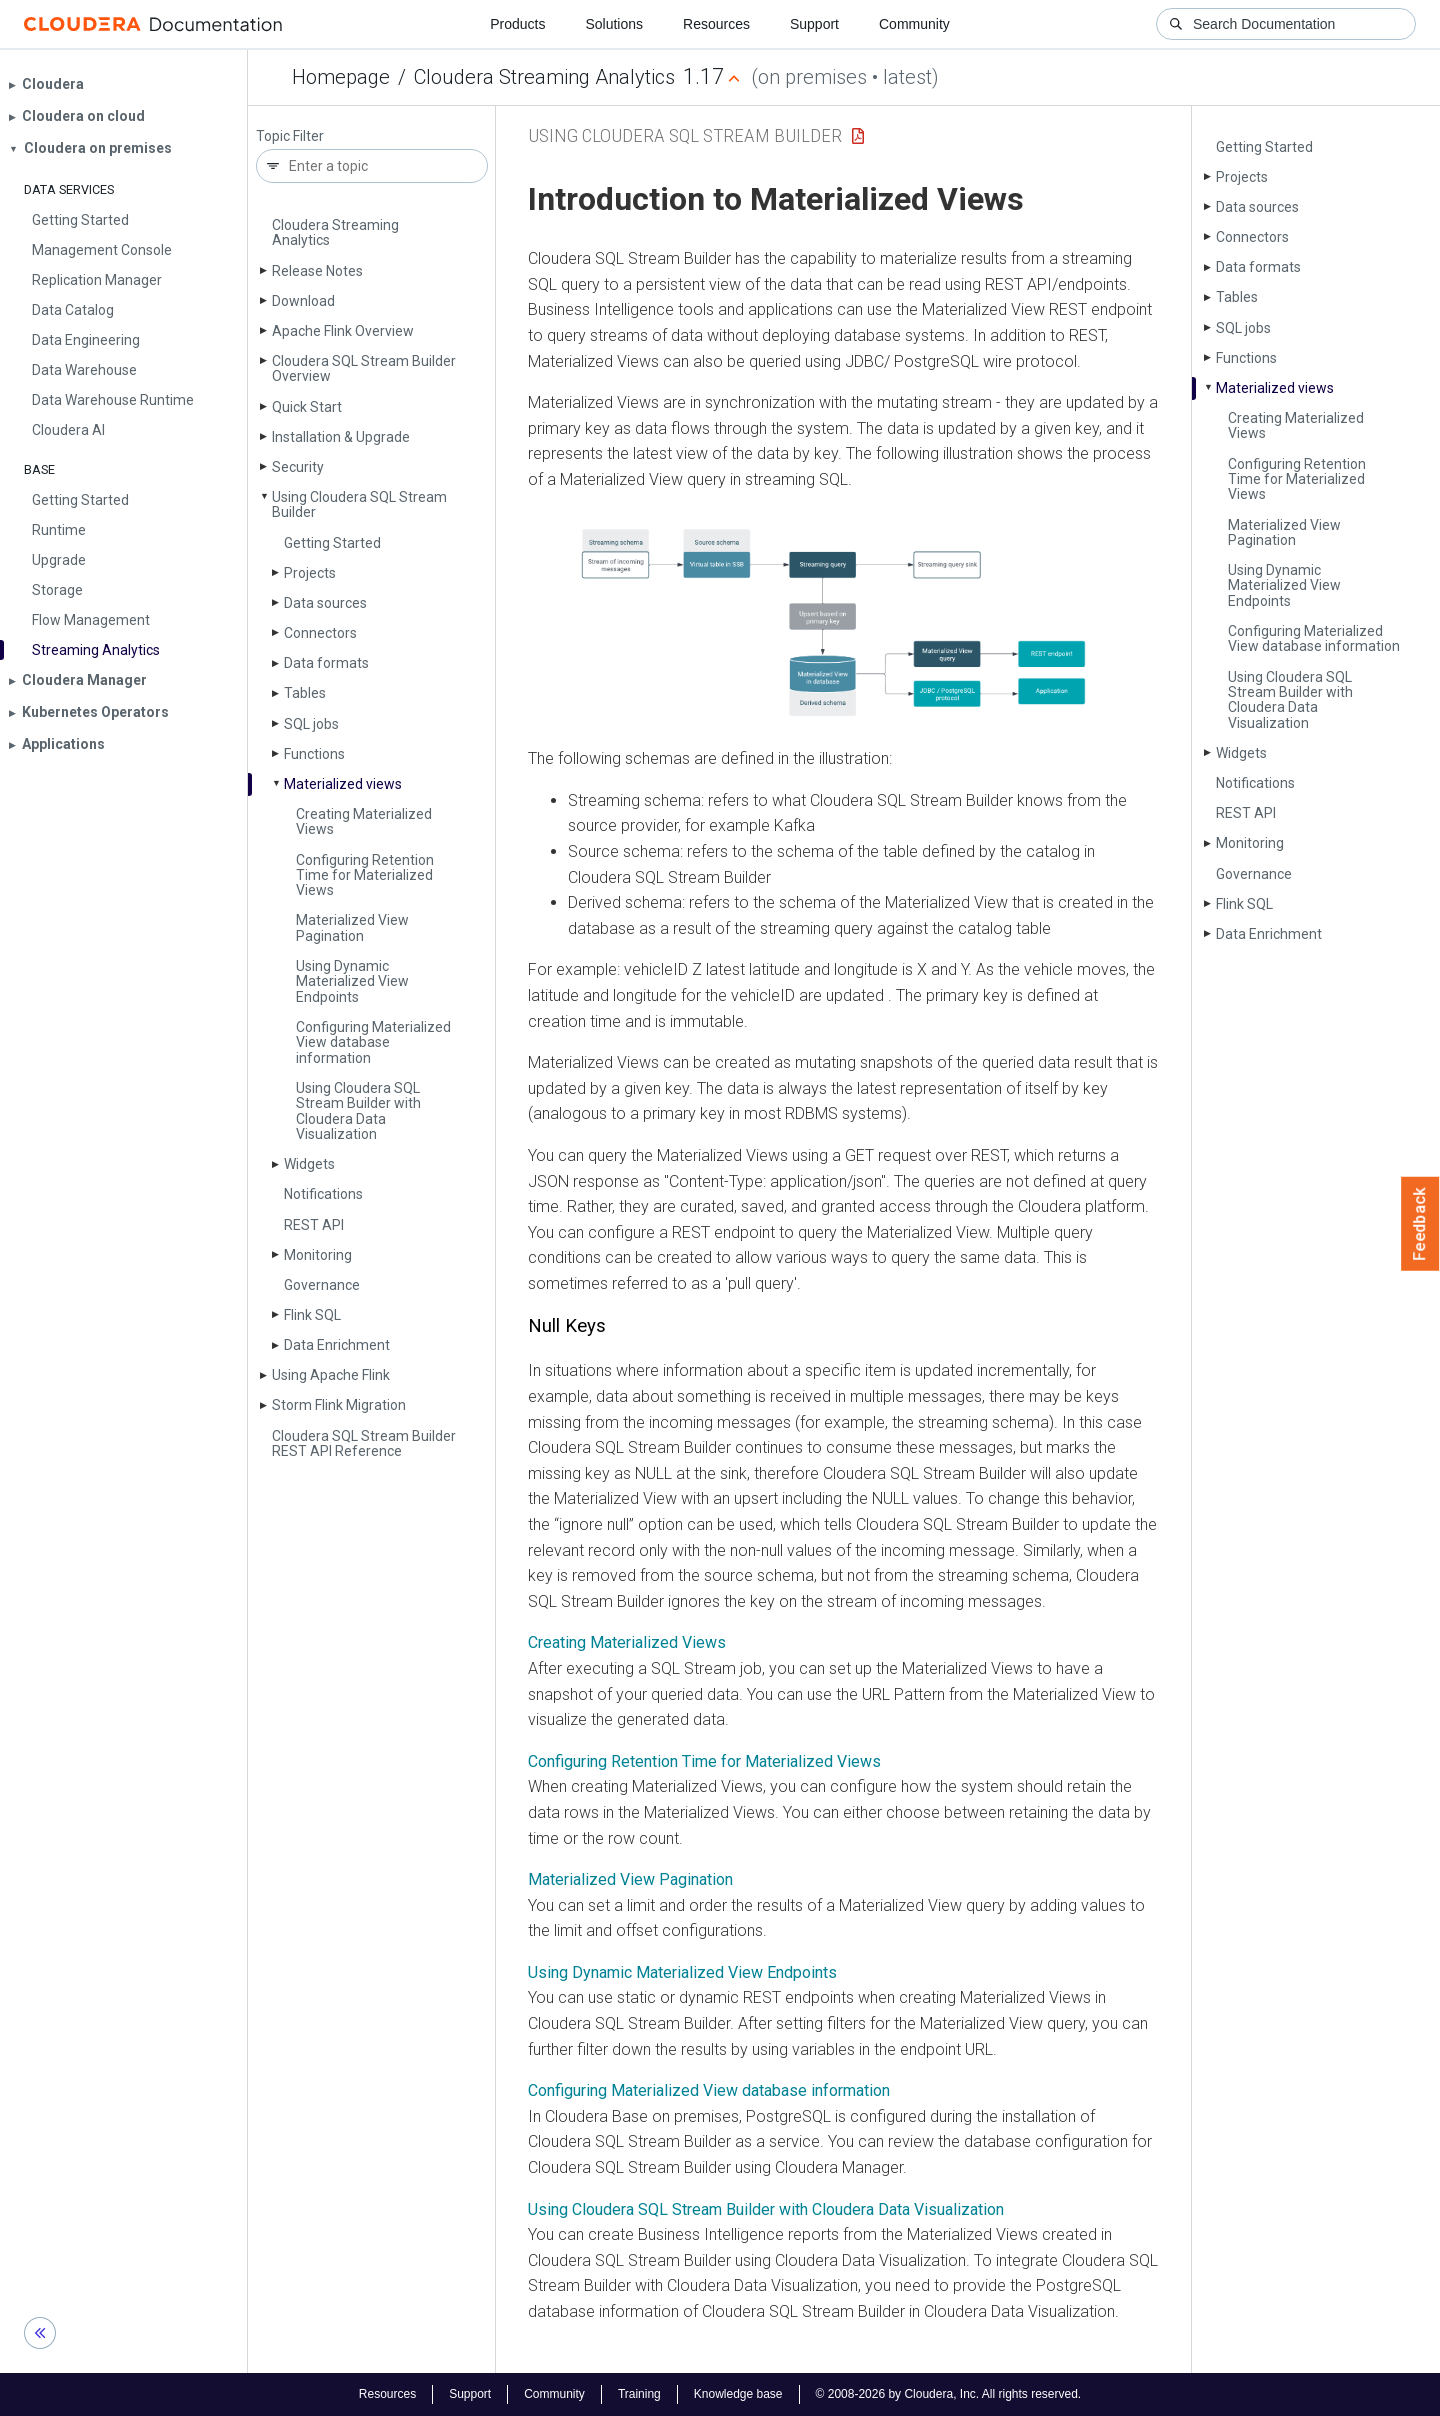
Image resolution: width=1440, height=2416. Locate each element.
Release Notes (317, 271)
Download (303, 301)
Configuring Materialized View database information (373, 1042)
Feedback (1420, 1224)
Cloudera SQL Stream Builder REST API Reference (364, 1443)
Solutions (614, 24)
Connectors (320, 633)
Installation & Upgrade (341, 437)
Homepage (341, 77)
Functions (314, 754)
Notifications (323, 1194)
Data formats (326, 663)
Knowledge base (738, 2394)
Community (914, 24)
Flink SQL (312, 1315)
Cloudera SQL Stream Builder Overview (364, 368)
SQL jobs (311, 724)
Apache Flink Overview (343, 331)
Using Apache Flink (331, 1375)
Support (814, 24)
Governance (322, 1285)
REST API (314, 1225)
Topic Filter (290, 136)
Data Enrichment (337, 1345)
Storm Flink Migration (339, 1405)
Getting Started (332, 543)
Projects (310, 573)
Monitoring (318, 1255)
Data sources (325, 603)
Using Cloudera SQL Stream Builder (359, 504)
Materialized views (343, 784)
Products (517, 24)
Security (298, 467)
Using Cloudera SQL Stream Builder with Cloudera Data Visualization (358, 1111)
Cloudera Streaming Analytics (544, 77)
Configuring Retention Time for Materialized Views (365, 875)
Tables (305, 693)
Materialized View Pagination (352, 927)
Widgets (309, 1164)
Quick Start (307, 407)
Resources (716, 24)
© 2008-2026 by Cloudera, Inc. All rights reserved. (949, 2394)
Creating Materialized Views (364, 821)
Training (639, 2394)
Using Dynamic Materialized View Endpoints (352, 981)
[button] (843, 620)
